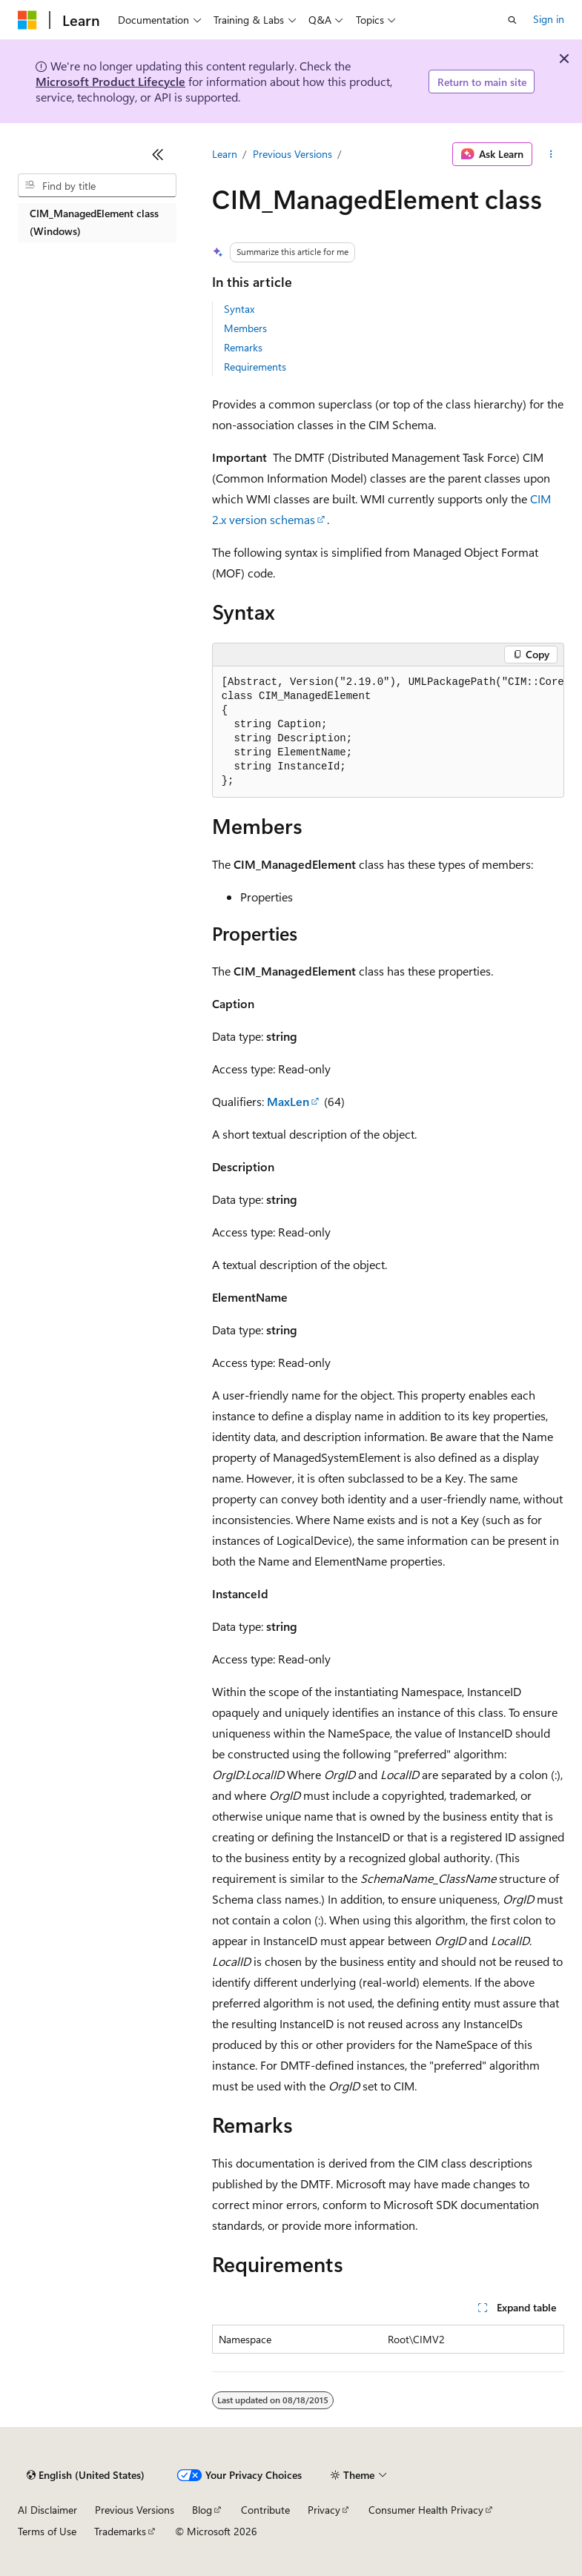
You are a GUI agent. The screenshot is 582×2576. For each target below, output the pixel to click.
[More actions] (551, 154)
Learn (224, 154)
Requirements (255, 367)
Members (245, 328)
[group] (388, 732)
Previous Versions (292, 154)
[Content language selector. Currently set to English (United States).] (85, 2475)
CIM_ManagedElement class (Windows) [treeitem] (94, 222)
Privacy (324, 2510)
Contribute (265, 2510)
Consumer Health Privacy (425, 2510)
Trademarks (120, 2531)
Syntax (239, 309)
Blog (202, 2510)
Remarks (243, 347)
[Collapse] (157, 154)
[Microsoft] (27, 20)
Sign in (548, 19)
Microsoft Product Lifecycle (110, 81)
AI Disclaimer (47, 2510)
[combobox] (97, 185)
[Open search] (512, 20)
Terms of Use (47, 2531)
